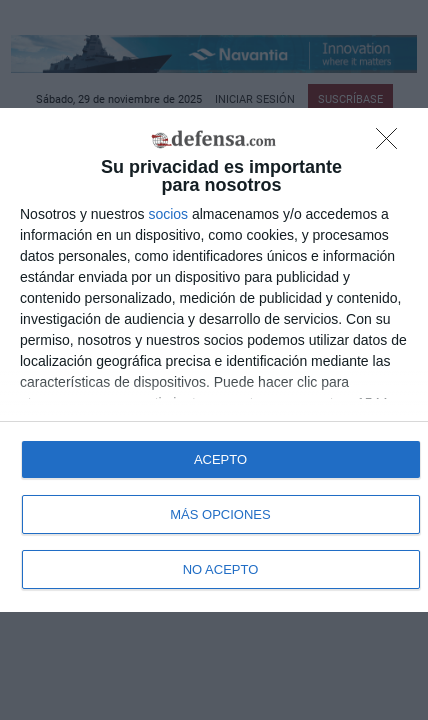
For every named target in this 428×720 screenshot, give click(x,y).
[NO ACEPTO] (392, 144)
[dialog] (214, 360)
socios (168, 214)
